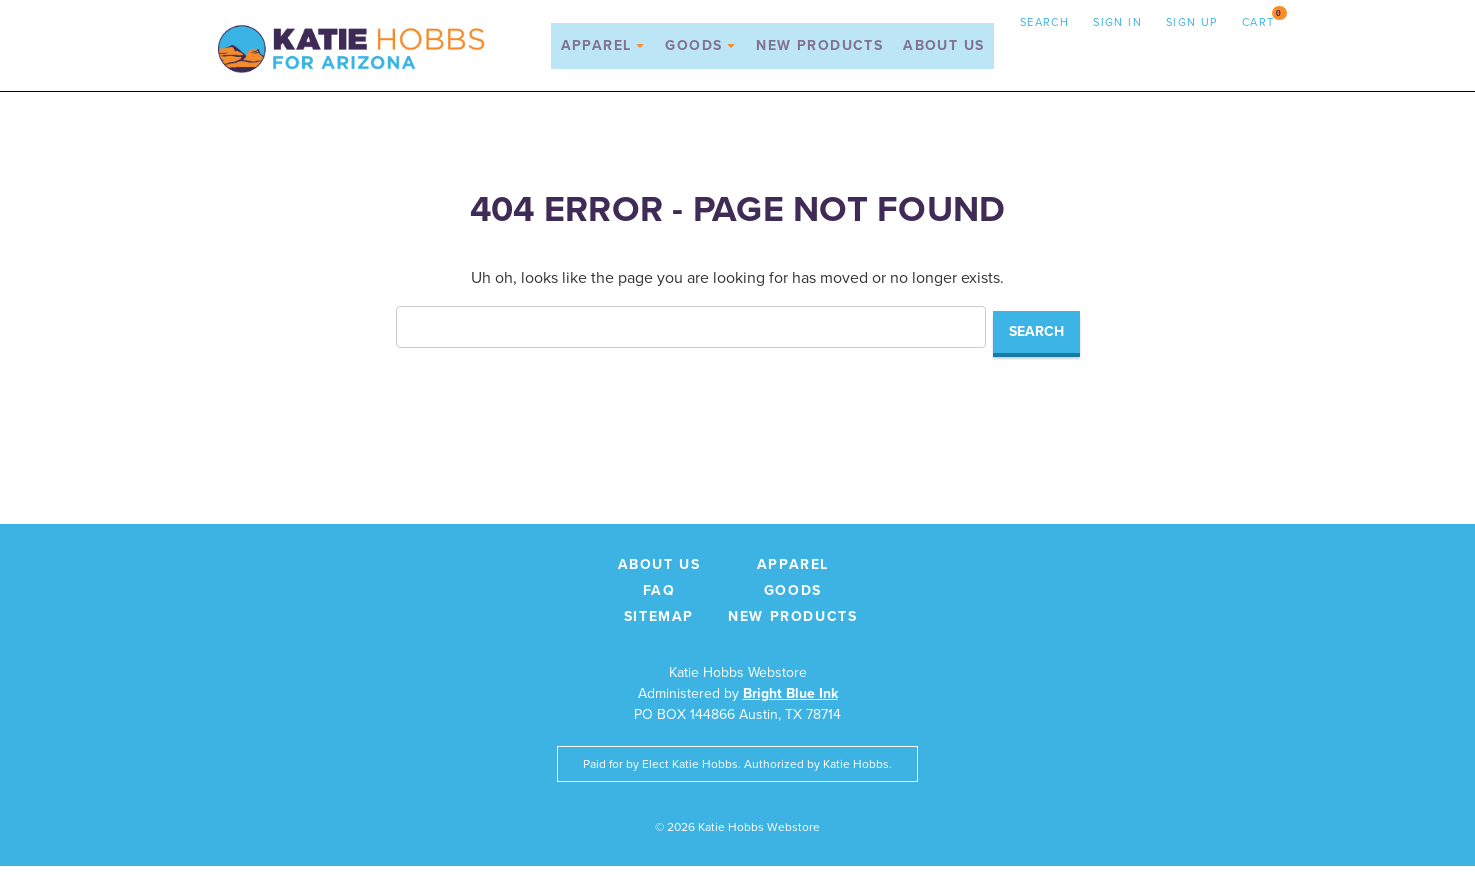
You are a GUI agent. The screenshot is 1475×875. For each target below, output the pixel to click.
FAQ (659, 599)
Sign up (1192, 22)
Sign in (1117, 22)
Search (1044, 22)
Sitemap (659, 625)
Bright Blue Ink (790, 702)
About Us (943, 52)
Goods (700, 52)
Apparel (602, 52)
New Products (819, 52)
